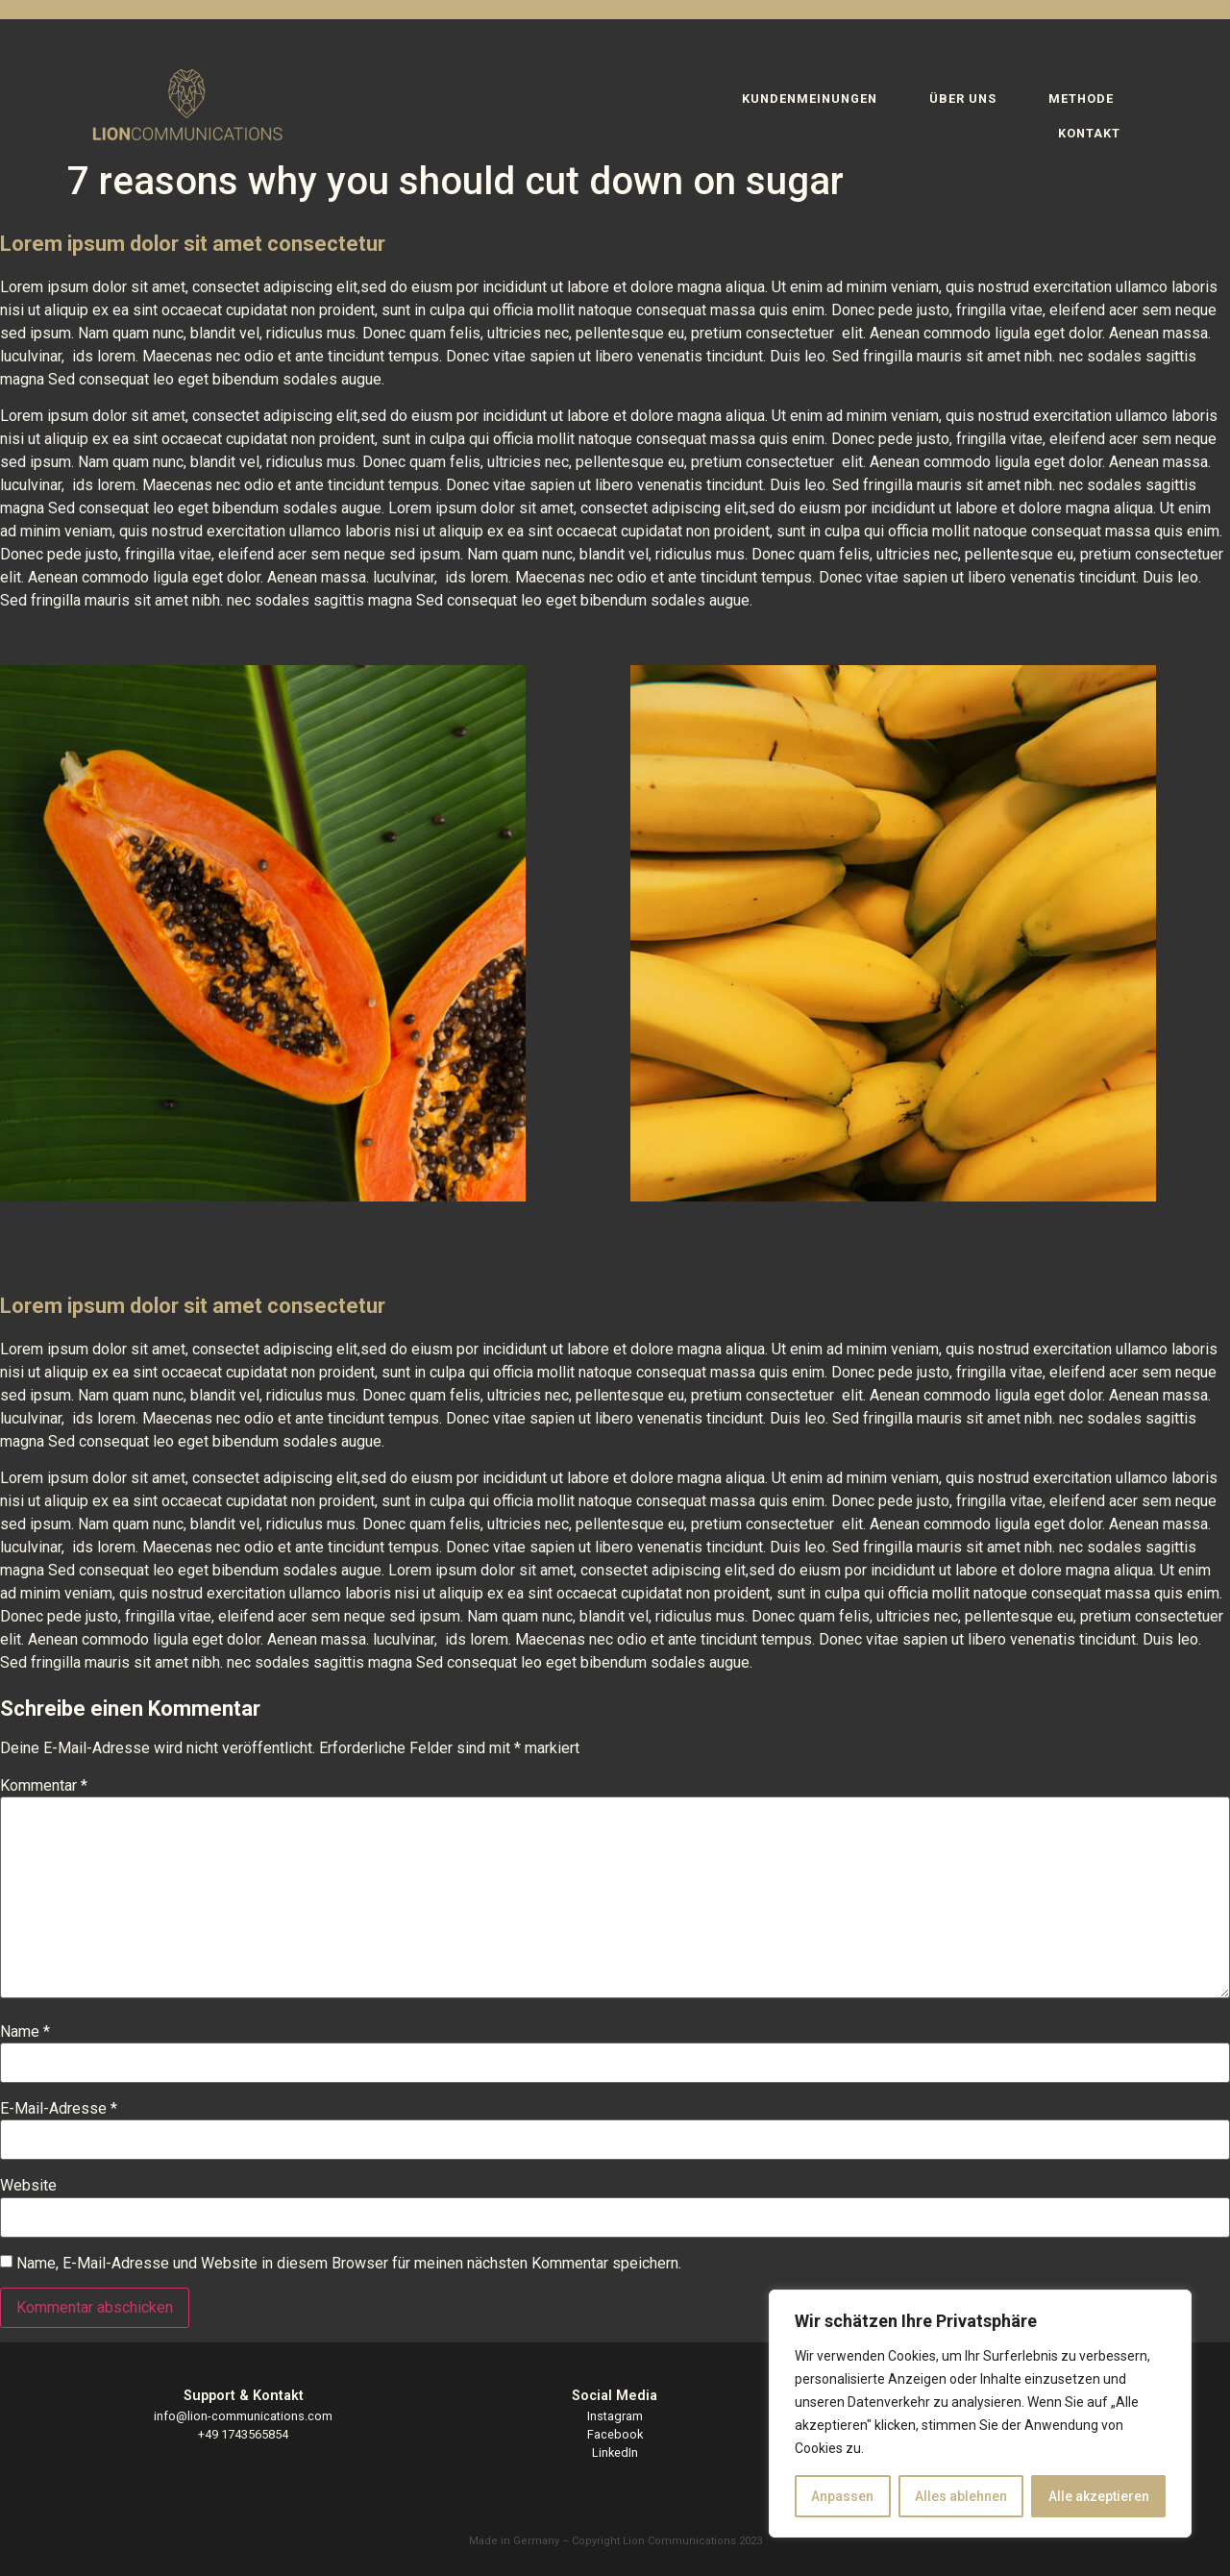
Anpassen (842, 2496)
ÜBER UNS (962, 98)
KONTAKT (1089, 133)
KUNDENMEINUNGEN (809, 98)
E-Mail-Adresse (58, 2109)
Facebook (615, 2434)
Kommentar (43, 1786)
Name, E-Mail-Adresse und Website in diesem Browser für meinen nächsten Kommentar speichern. (348, 2263)
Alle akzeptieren (1098, 2496)
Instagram (615, 2416)
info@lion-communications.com (243, 2416)
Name (25, 2032)
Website (28, 2185)
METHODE (1081, 98)
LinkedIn (615, 2452)
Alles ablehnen (961, 2496)
